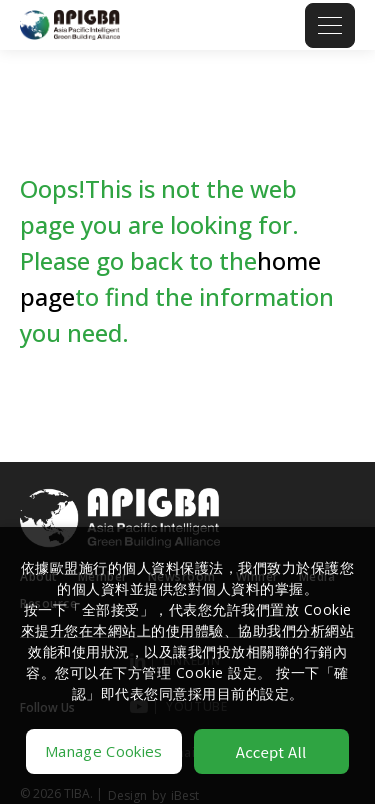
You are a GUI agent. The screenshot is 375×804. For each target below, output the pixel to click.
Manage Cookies (103, 751)
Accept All (271, 751)
